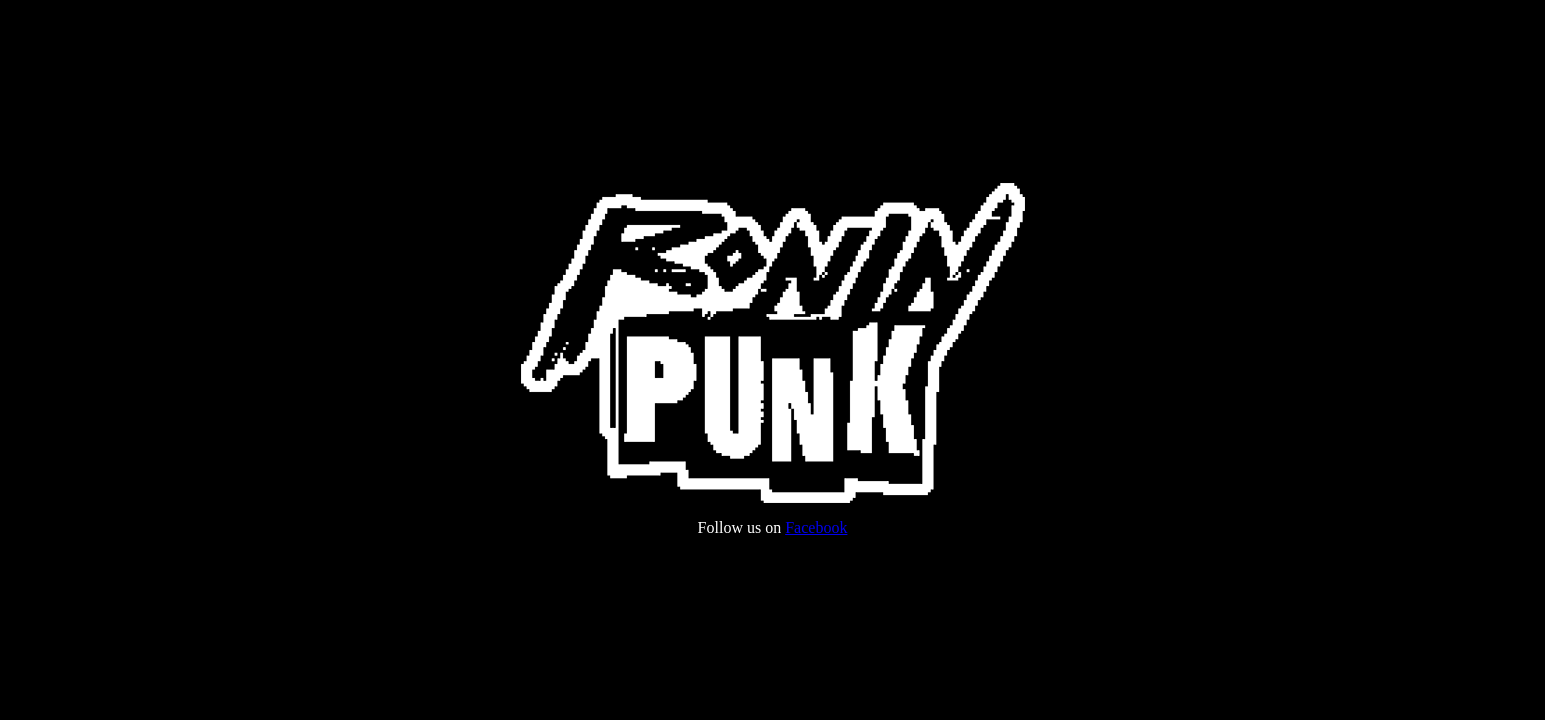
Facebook (816, 527)
